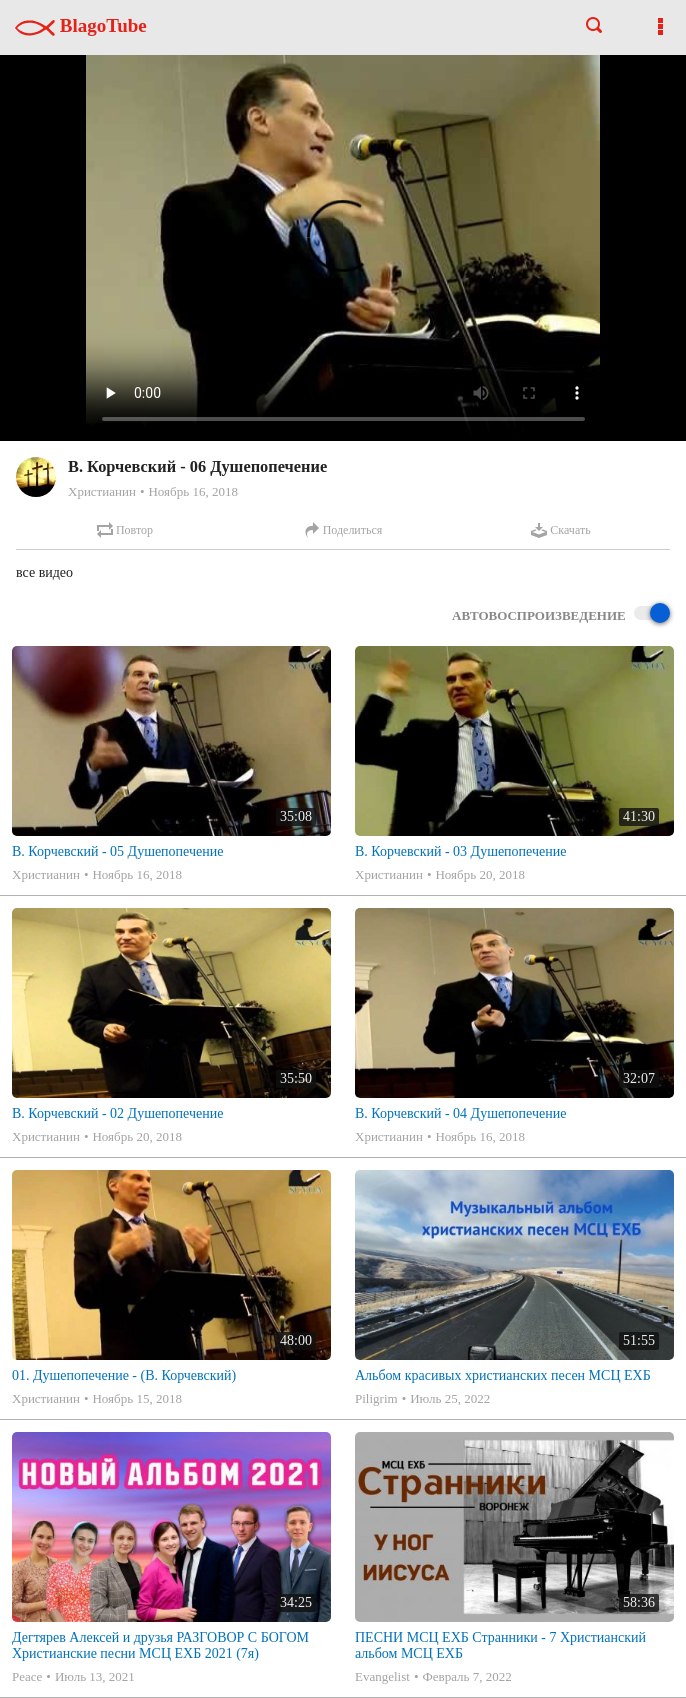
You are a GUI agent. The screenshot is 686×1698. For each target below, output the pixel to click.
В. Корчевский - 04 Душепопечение (460, 1113)
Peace (27, 1676)
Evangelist (382, 1676)
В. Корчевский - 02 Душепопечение (117, 1113)
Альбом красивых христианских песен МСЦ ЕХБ (503, 1375)
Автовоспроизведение (561, 614)
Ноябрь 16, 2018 (192, 491)
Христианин (102, 491)
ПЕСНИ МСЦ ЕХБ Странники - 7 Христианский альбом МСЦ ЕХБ (500, 1645)
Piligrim (376, 1398)
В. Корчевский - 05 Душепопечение (117, 851)
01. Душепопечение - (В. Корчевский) (124, 1375)
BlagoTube (81, 25)
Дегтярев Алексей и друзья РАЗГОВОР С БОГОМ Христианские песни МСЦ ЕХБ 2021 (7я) (160, 1645)
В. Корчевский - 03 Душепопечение (460, 851)
